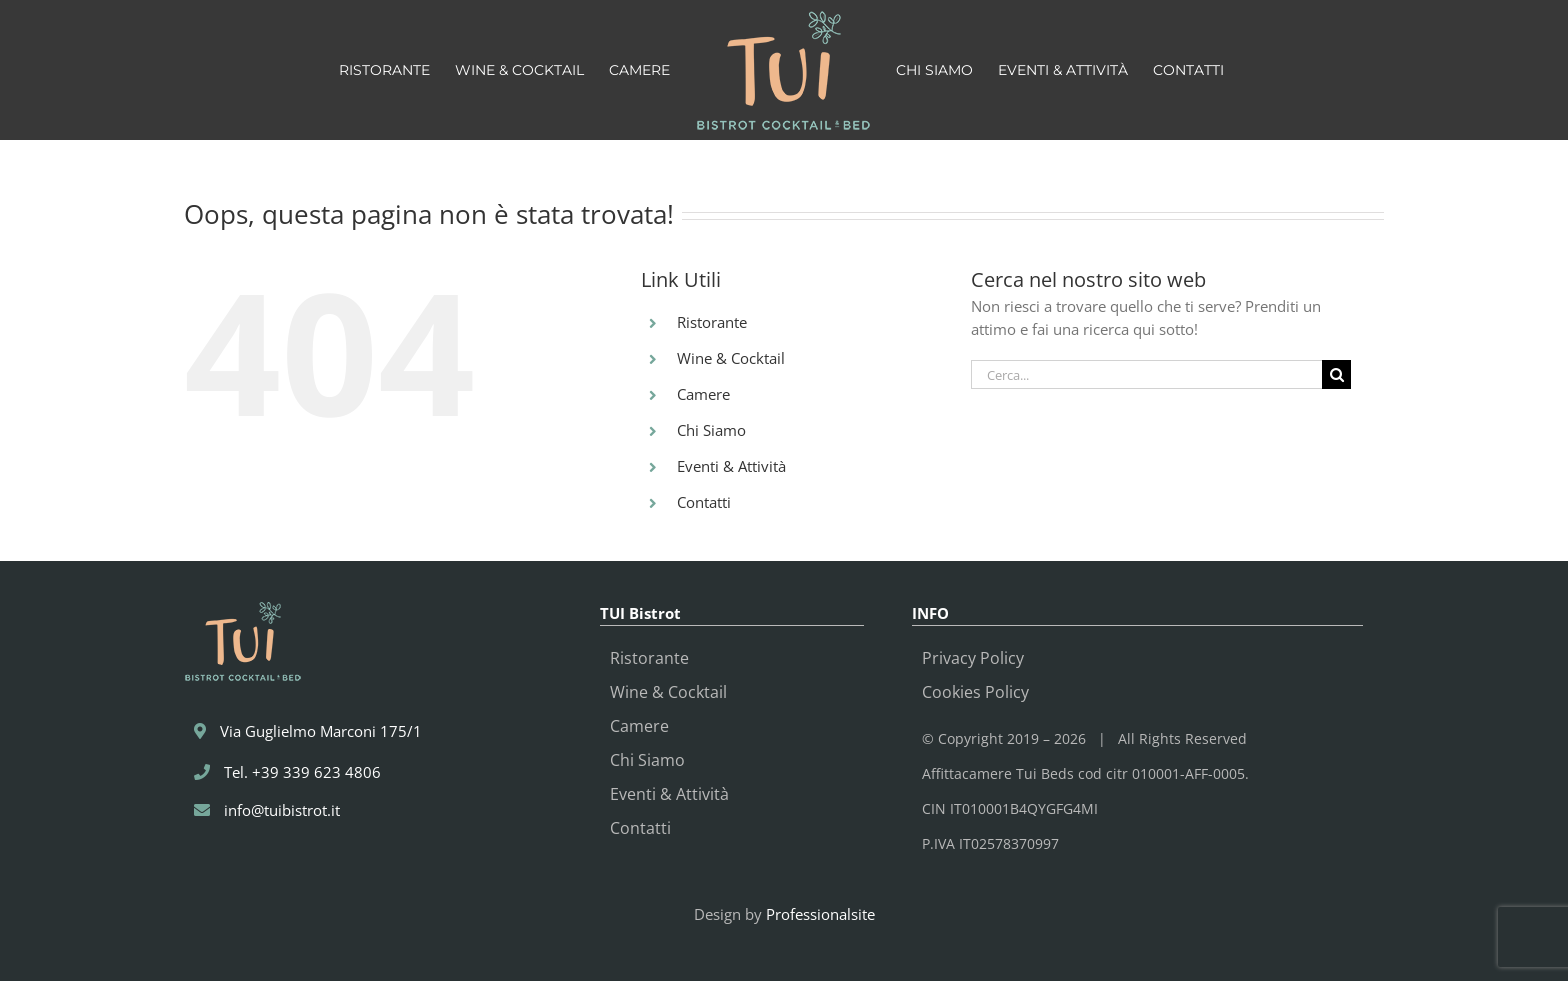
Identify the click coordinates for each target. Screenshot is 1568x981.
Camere (703, 394)
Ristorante (712, 322)
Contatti (704, 502)
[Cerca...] (1146, 374)
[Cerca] (1336, 374)
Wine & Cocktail (731, 358)
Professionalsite (820, 914)
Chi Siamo (711, 430)
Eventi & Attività (731, 466)
